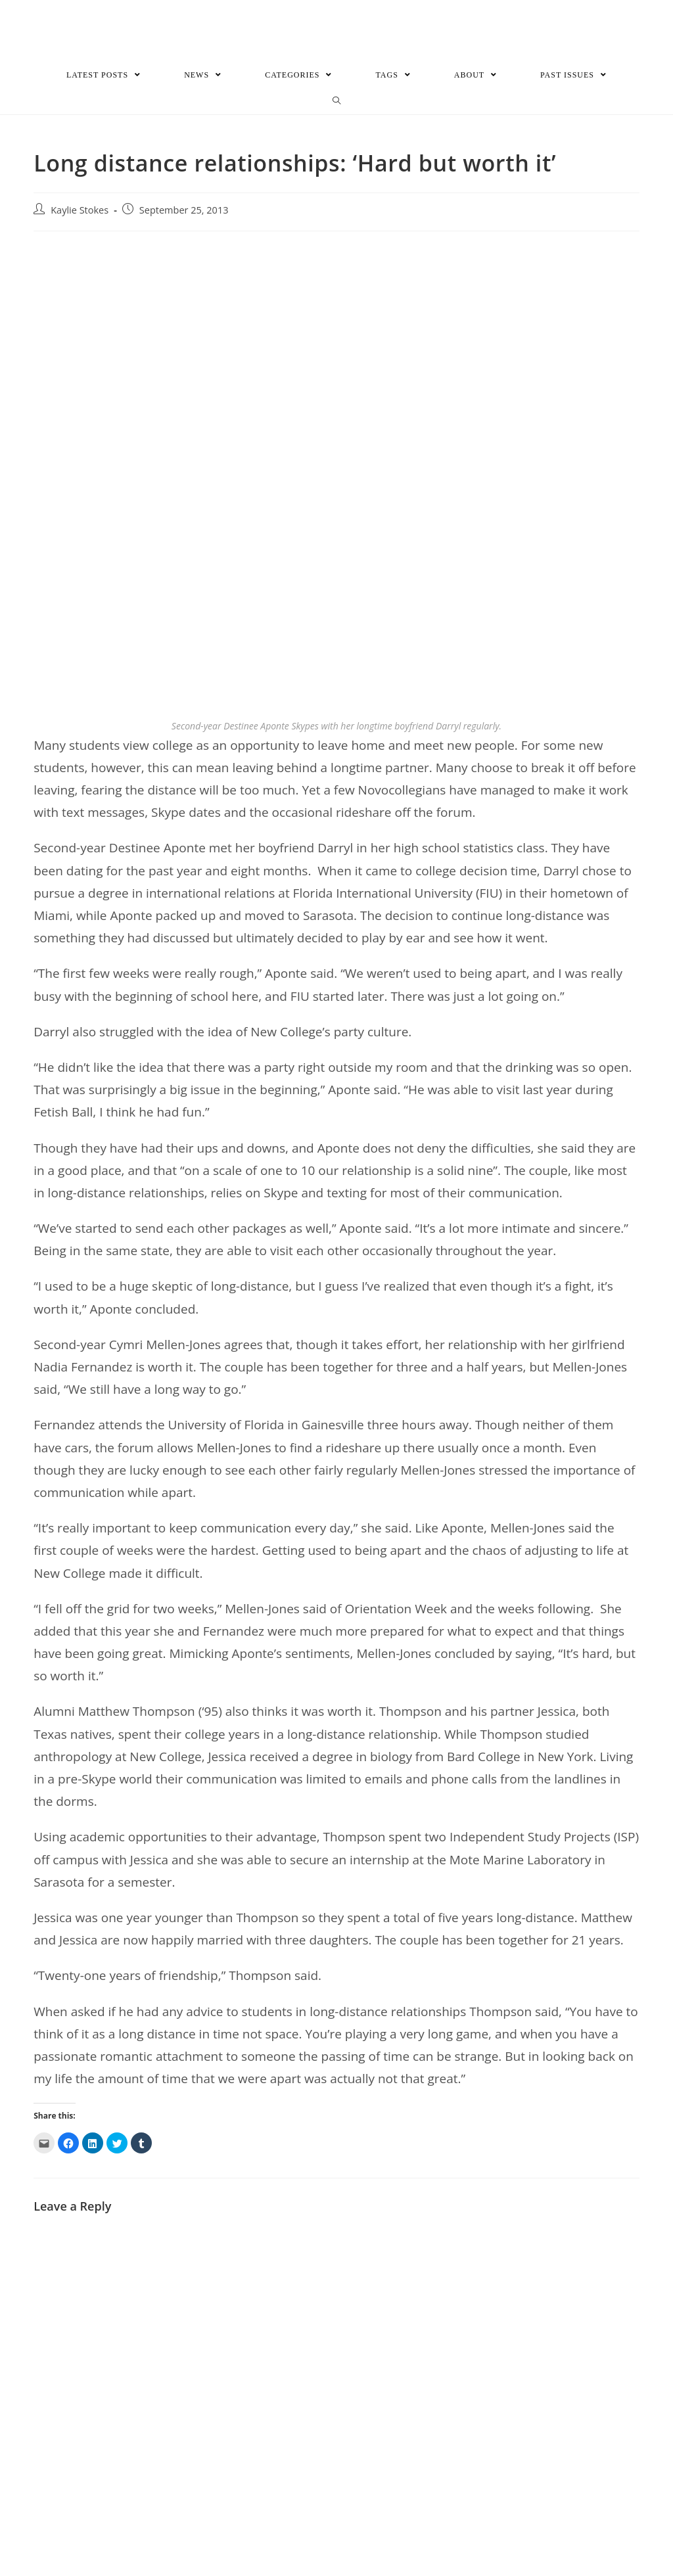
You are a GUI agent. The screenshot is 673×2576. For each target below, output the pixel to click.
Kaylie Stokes (79, 210)
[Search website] (337, 101)
